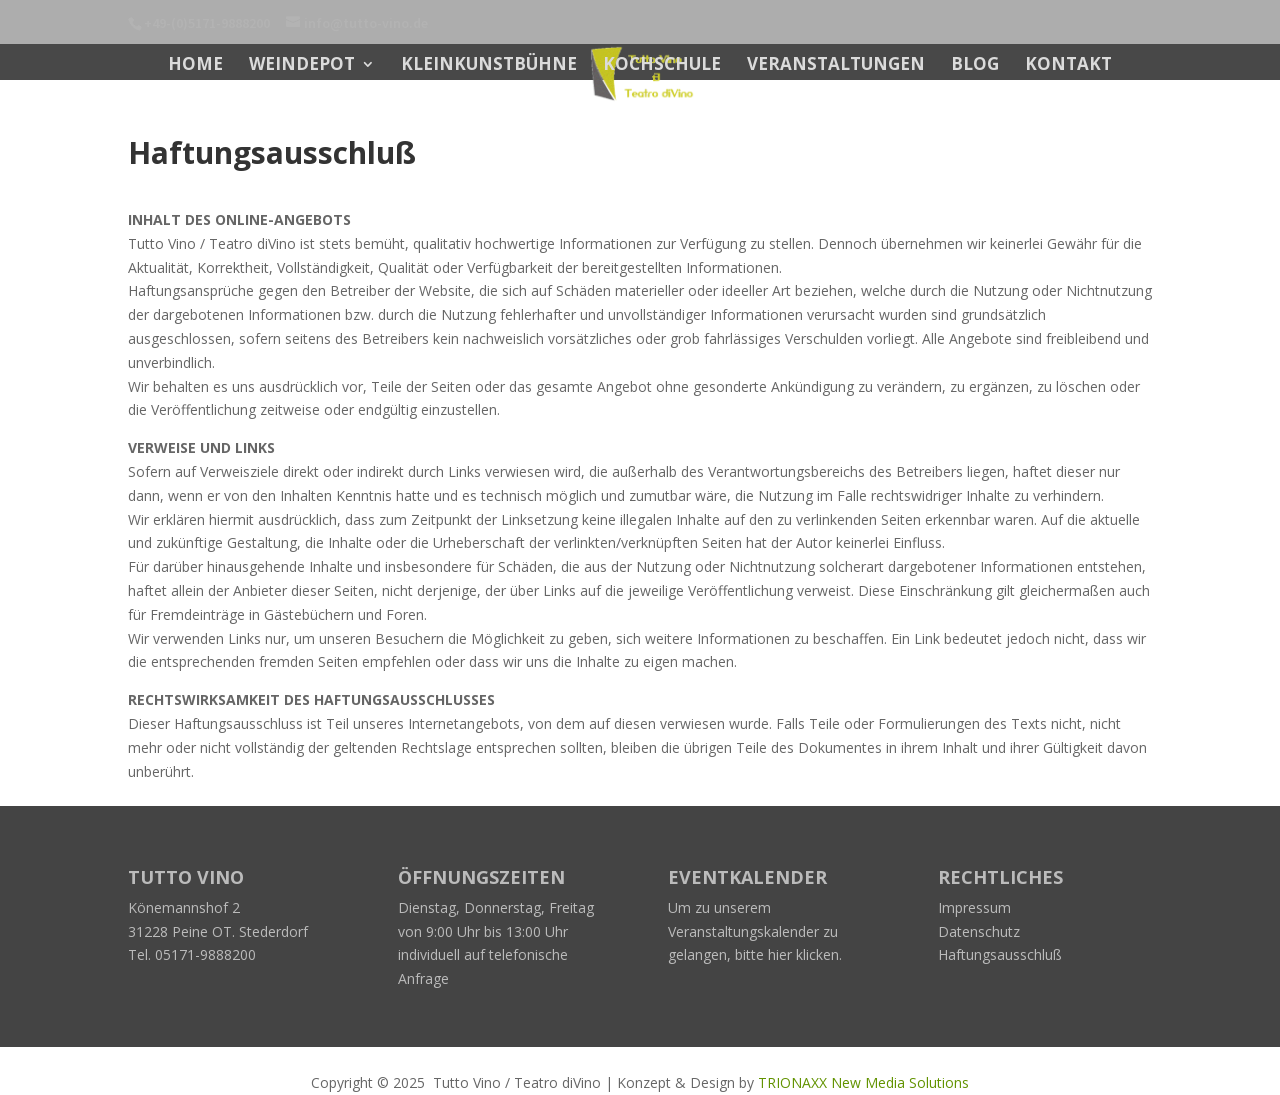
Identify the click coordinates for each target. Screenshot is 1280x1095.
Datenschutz (979, 931)
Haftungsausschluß (1000, 954)
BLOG (975, 66)
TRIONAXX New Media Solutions (863, 1082)
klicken (817, 954)
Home (195, 66)
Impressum (974, 907)
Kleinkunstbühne (489, 66)
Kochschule (662, 66)
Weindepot (302, 66)
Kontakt (1068, 66)
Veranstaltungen (836, 66)
